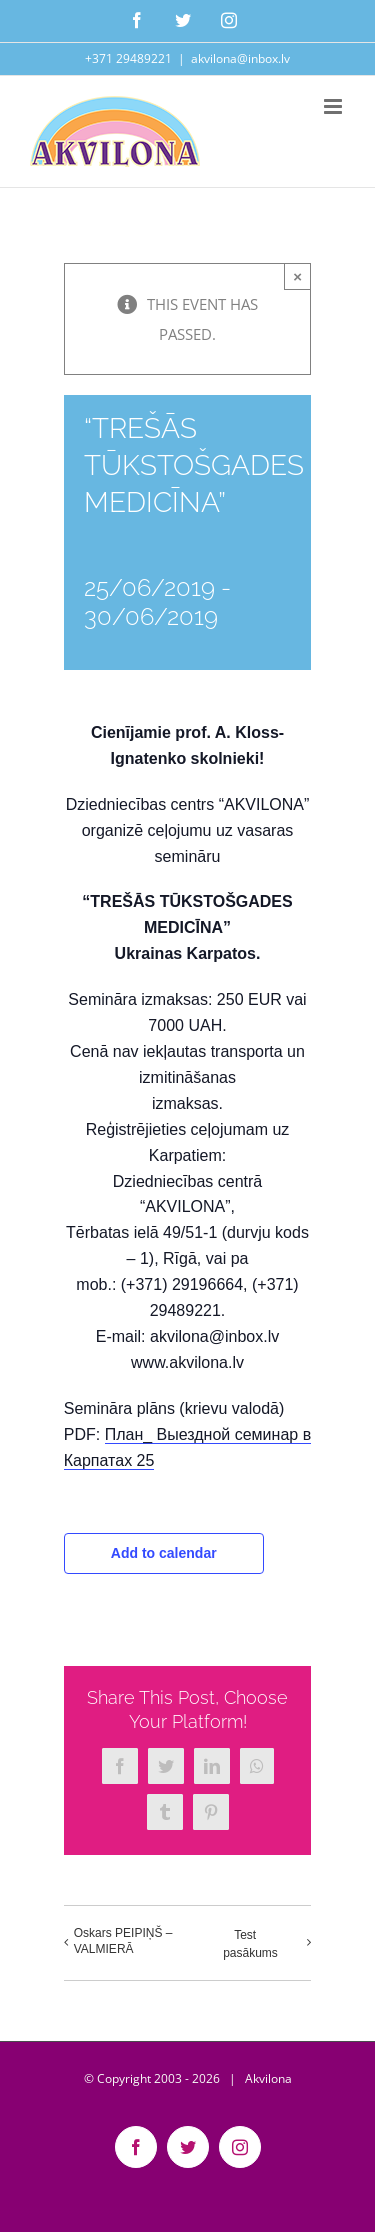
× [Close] (297, 276)
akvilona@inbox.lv (240, 58)
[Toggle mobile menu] (334, 106)
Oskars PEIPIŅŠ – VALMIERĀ (123, 1941)
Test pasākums (250, 1944)
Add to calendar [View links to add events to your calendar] (164, 1553)
